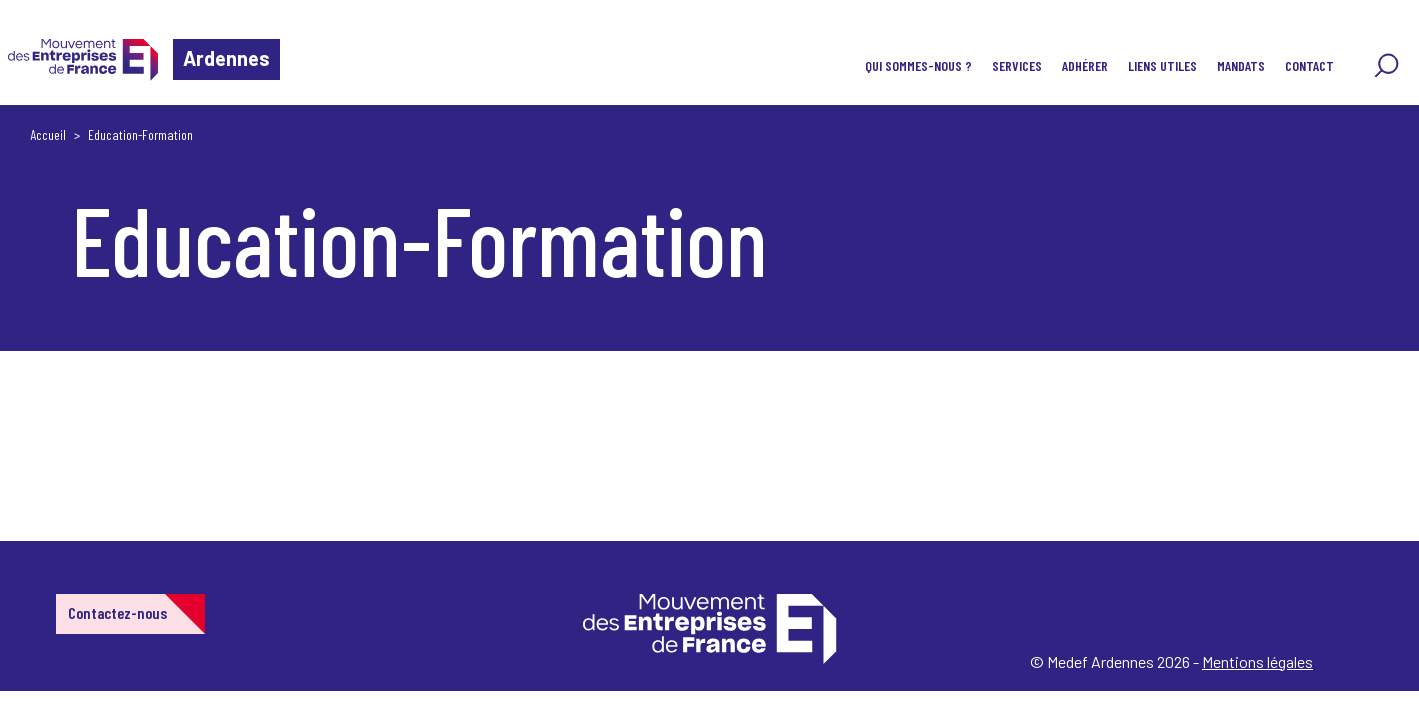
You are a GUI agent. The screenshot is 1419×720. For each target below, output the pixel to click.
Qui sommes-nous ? (918, 65)
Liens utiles (1162, 65)
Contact (1309, 65)
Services (1017, 65)
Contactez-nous (117, 612)
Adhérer (1085, 65)
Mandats (1241, 65)
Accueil (48, 134)
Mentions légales (1257, 661)
